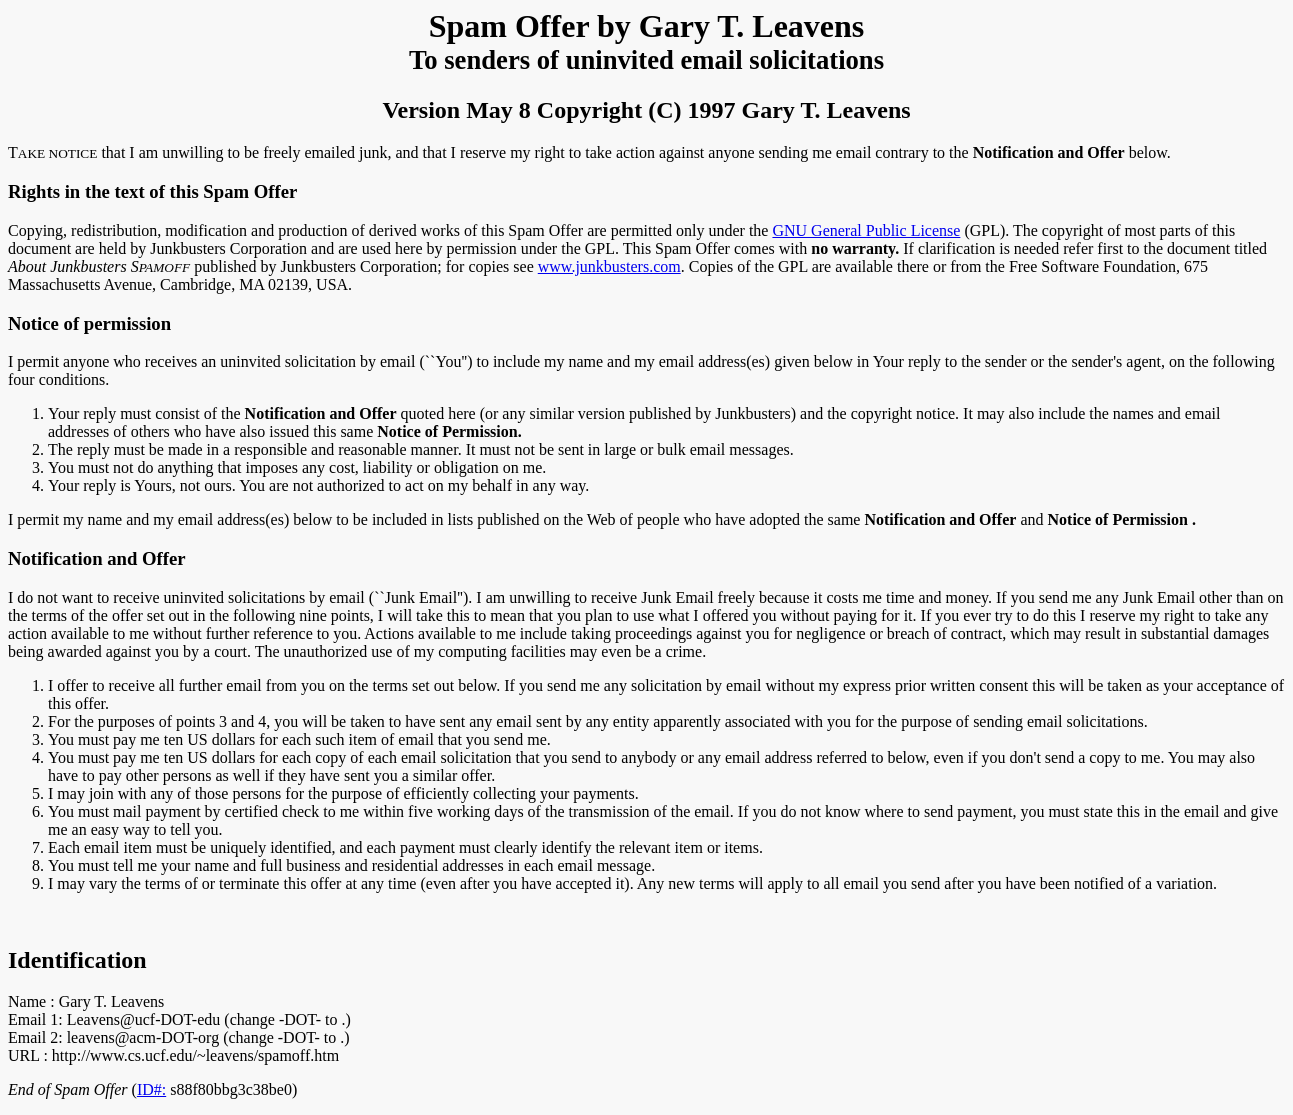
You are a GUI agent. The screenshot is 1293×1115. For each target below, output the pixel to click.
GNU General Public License (866, 230)
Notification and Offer (97, 558)
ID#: (151, 1089)
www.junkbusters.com (609, 266)
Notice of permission (89, 323)
